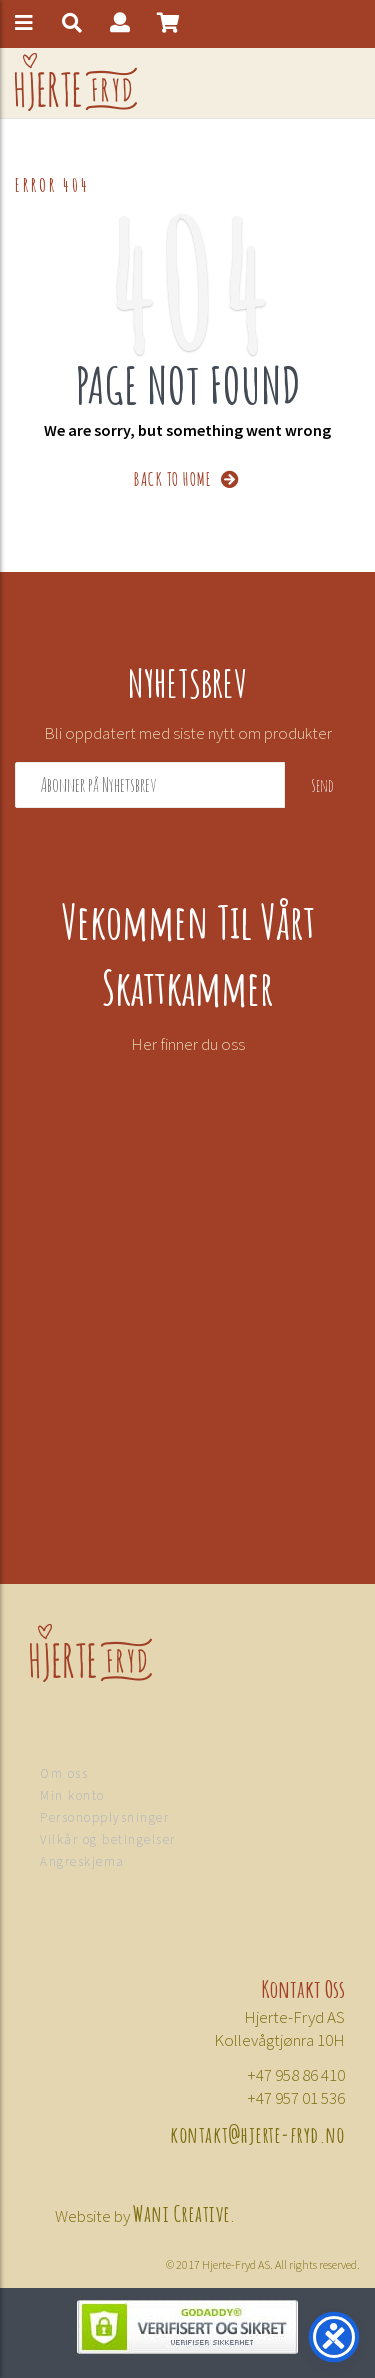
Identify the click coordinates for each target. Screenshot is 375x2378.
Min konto (72, 1795)
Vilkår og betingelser (108, 1839)
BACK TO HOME (187, 477)
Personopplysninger (104, 1817)
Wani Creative (182, 2212)
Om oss (64, 1773)
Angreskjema (82, 1861)
